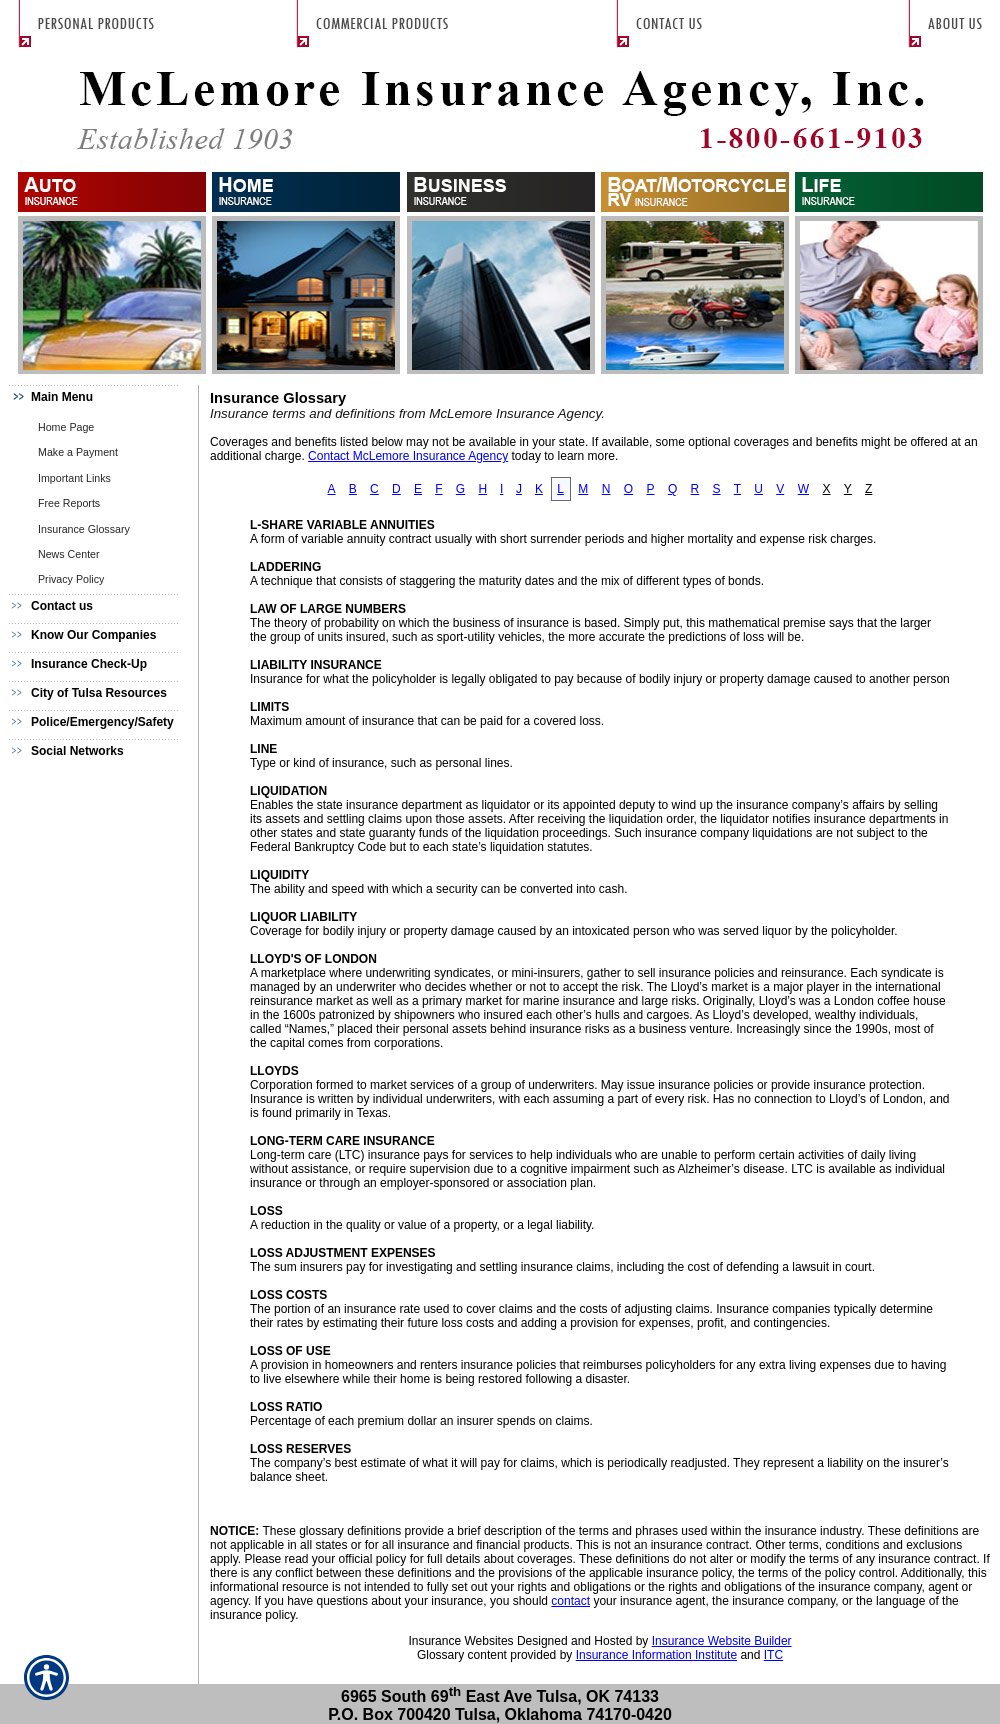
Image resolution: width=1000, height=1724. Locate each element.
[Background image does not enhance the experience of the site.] (100, 399)
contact (570, 1601)
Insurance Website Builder (722, 1641)
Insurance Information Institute (656, 1655)
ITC (773, 1655)
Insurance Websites (460, 1641)
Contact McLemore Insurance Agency (408, 456)
